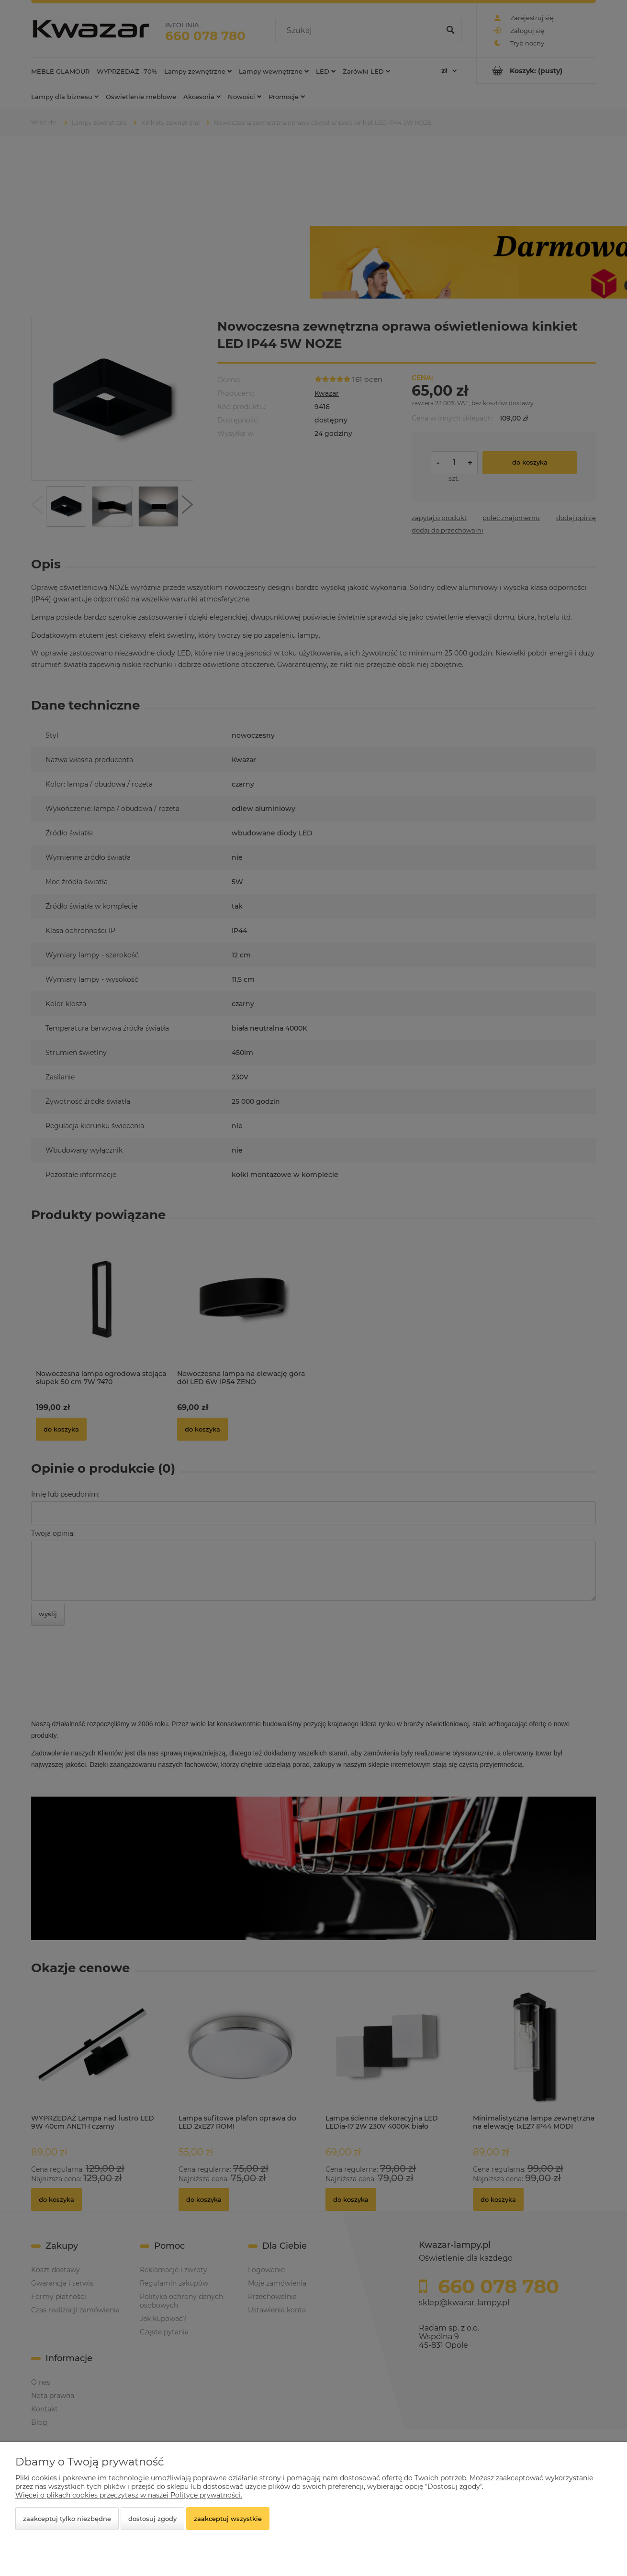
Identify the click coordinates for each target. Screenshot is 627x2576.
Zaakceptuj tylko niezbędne (67, 2518)
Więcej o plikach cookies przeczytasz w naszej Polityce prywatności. (128, 2495)
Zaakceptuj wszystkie (228, 2518)
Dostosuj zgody (152, 2518)
